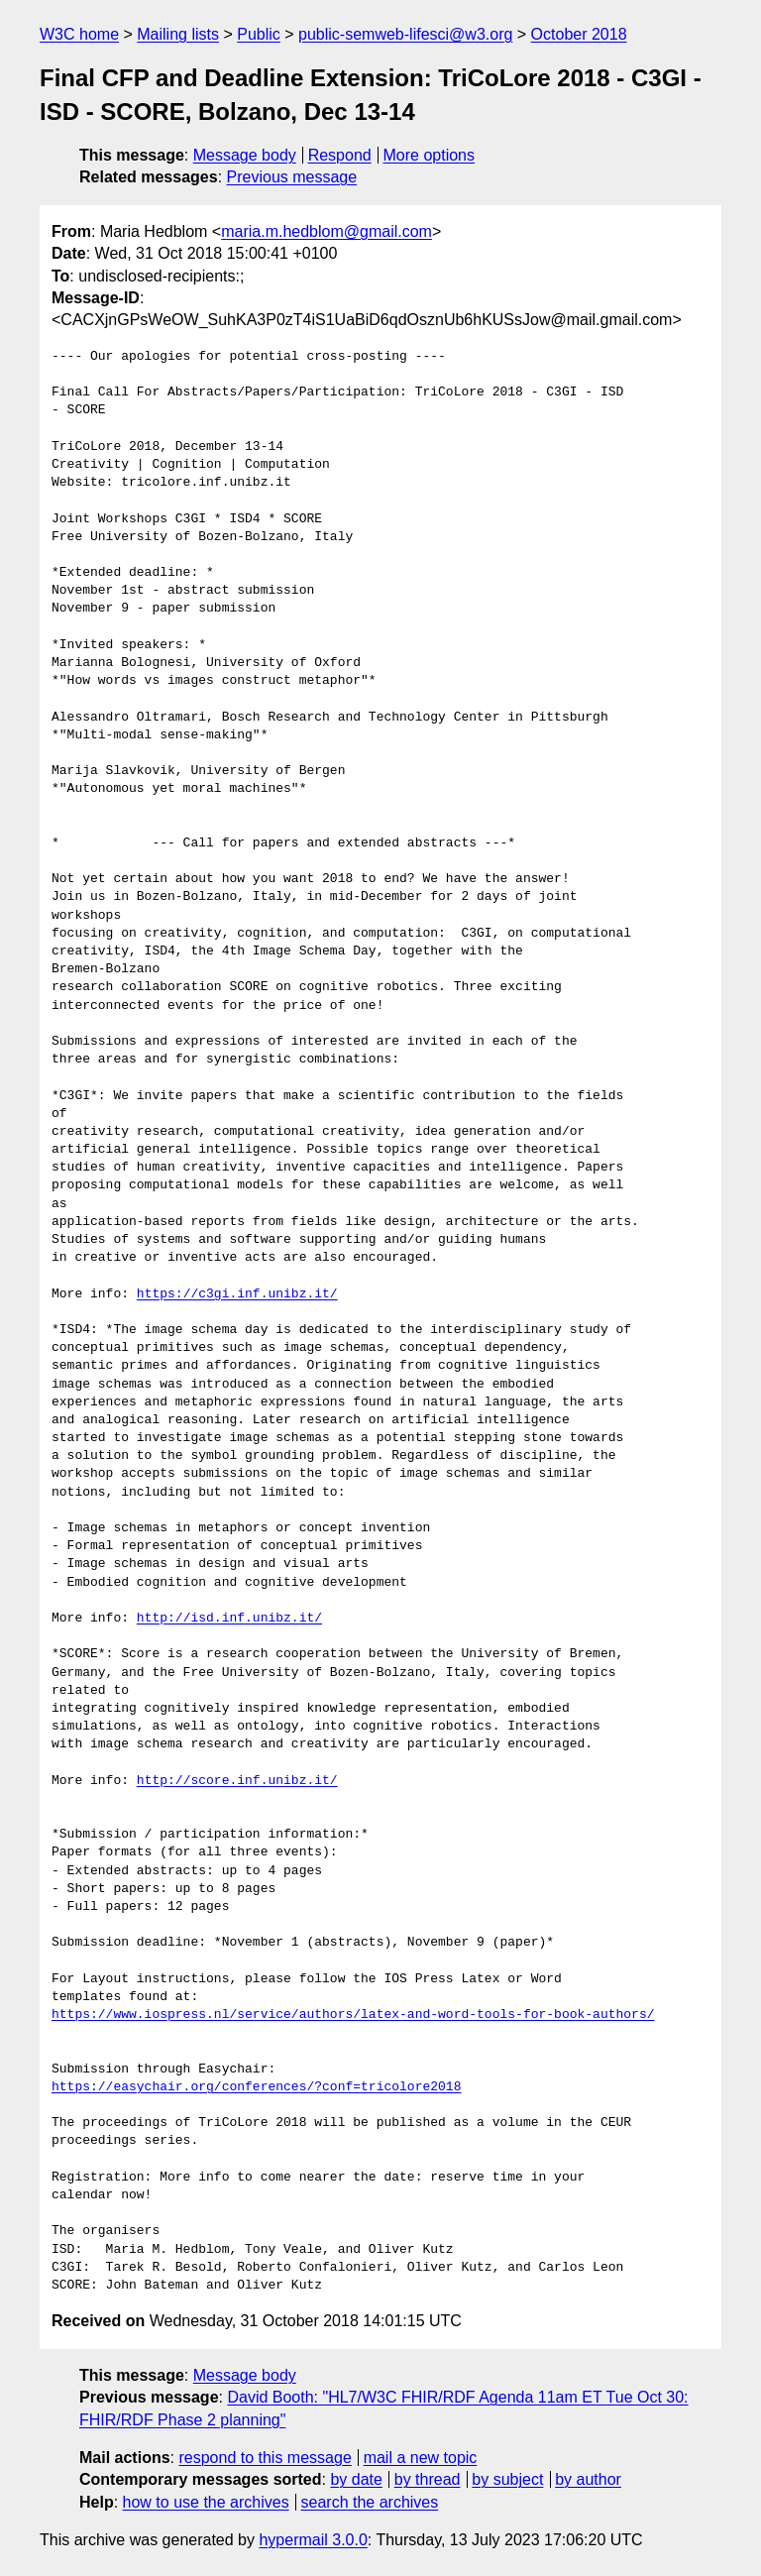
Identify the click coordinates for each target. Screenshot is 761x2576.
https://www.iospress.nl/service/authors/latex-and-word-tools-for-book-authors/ (353, 2015)
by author (588, 2479)
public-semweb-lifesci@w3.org (405, 34)
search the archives (370, 2502)
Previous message (292, 176)
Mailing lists (178, 34)
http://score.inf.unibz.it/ (237, 1781)
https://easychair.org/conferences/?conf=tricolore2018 (256, 2087)
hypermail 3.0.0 (313, 2539)
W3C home (79, 34)
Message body (244, 155)
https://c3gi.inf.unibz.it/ (237, 1294)
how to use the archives (206, 2502)
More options (429, 155)
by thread (427, 2479)
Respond (340, 155)
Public (258, 34)
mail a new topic (421, 2457)
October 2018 (579, 34)
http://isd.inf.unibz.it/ (229, 1618)
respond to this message (264, 2457)
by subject (507, 2479)
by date (355, 2479)
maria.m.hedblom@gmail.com (326, 231)
